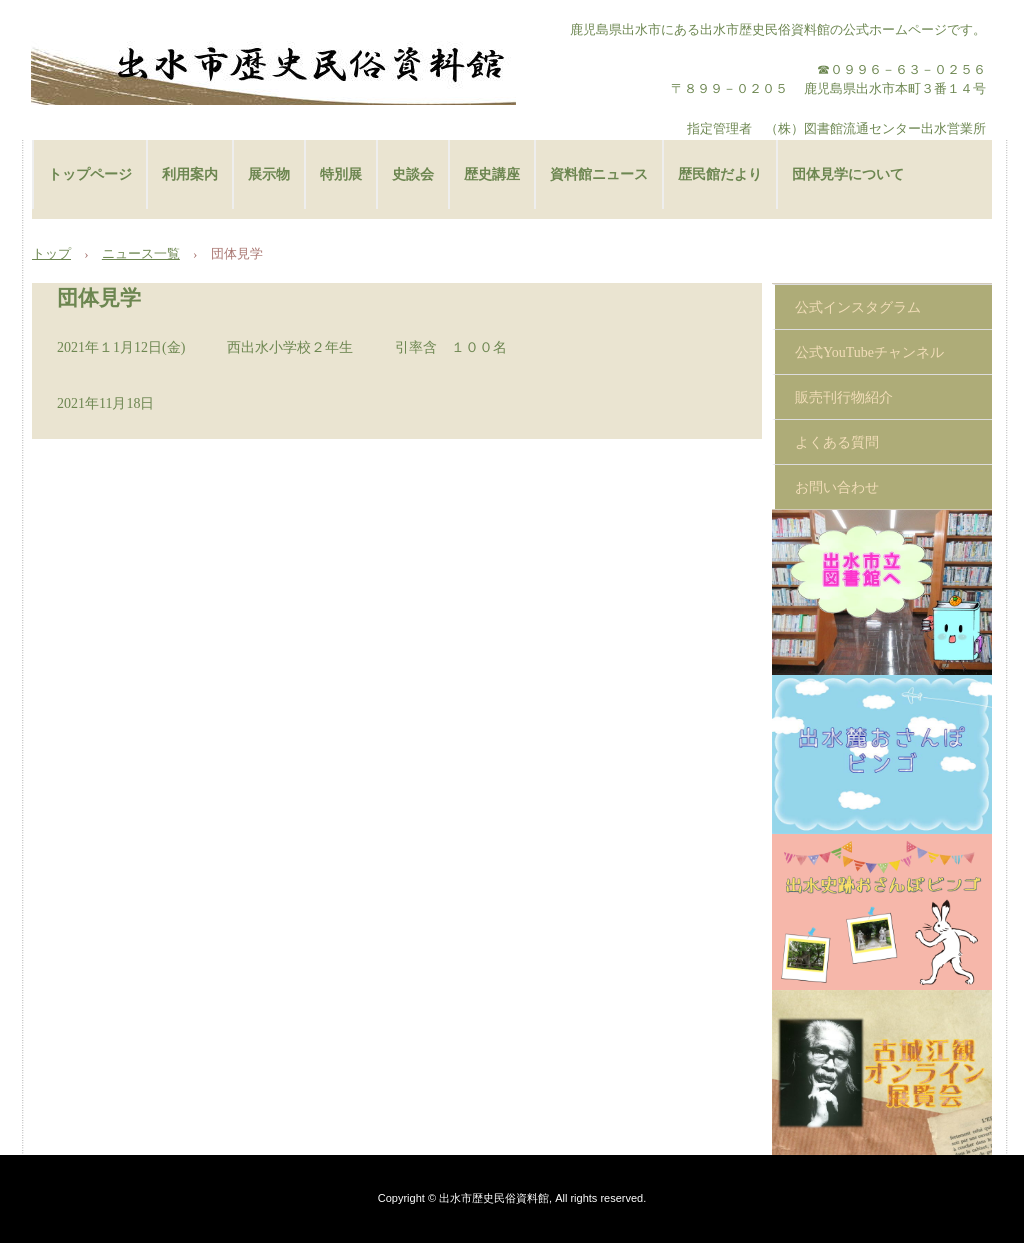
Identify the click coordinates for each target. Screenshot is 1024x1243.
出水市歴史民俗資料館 (273, 65)
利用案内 (190, 174)
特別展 (341, 174)
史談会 (413, 174)
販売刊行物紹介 (844, 397)
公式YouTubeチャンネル (869, 352)
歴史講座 (492, 174)
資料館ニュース (599, 174)
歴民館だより (720, 174)
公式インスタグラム (858, 307)
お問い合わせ (837, 487)
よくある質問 (837, 442)
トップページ (90, 174)
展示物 (269, 174)
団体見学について (848, 174)
